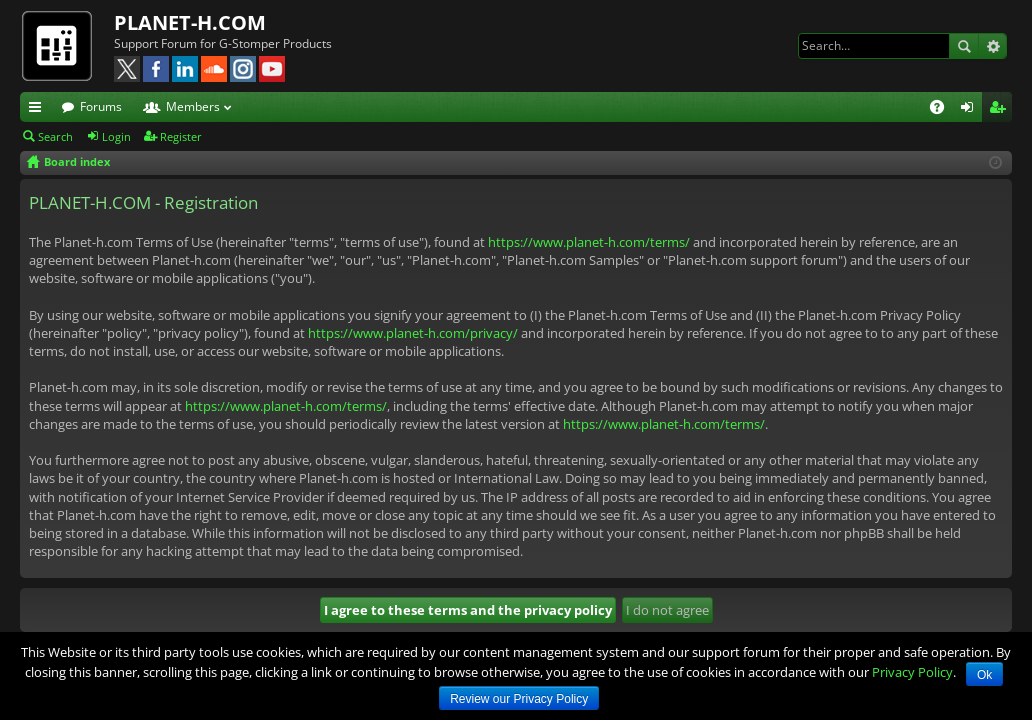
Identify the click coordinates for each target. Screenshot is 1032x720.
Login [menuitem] (971, 110)
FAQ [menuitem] (943, 110)
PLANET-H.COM (190, 22)
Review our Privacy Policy (519, 699)
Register (181, 136)
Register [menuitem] (1001, 110)
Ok (984, 675)
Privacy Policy (912, 672)
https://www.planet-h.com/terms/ (589, 242)
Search (964, 46)
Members (193, 106)
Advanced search (992, 46)
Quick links (39, 110)
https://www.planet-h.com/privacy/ (413, 333)
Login (116, 136)
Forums (101, 106)
